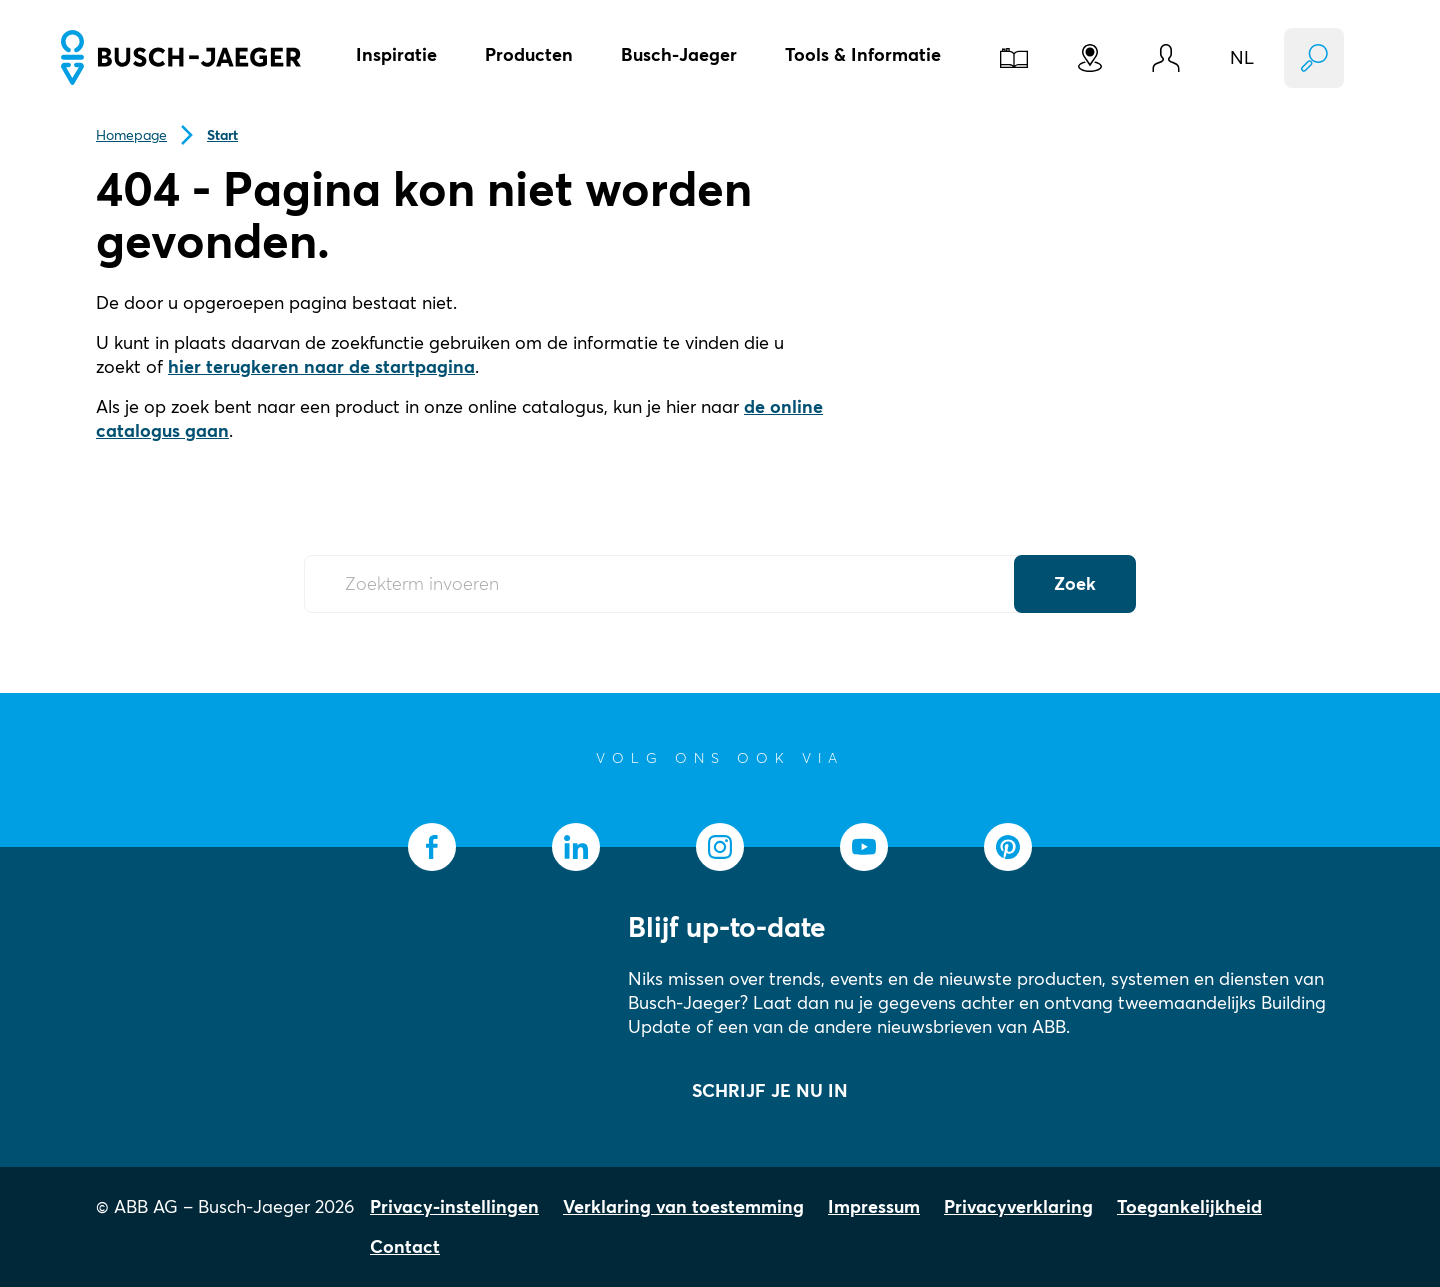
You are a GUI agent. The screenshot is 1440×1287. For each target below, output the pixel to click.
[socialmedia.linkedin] (576, 847)
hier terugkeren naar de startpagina (321, 366)
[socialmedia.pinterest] (1008, 847)
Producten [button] (529, 54)
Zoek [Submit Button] (1075, 583)
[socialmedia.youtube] (864, 847)
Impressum (874, 1206)
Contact (405, 1246)
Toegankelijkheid (1189, 1206)
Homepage (131, 135)
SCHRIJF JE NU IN (770, 1090)
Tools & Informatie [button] (863, 54)
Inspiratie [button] (396, 54)
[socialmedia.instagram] (720, 847)
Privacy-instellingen (454, 1206)
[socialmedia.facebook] (432, 847)
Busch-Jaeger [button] (679, 54)
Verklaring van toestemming (683, 1206)
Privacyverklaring (1018, 1206)
